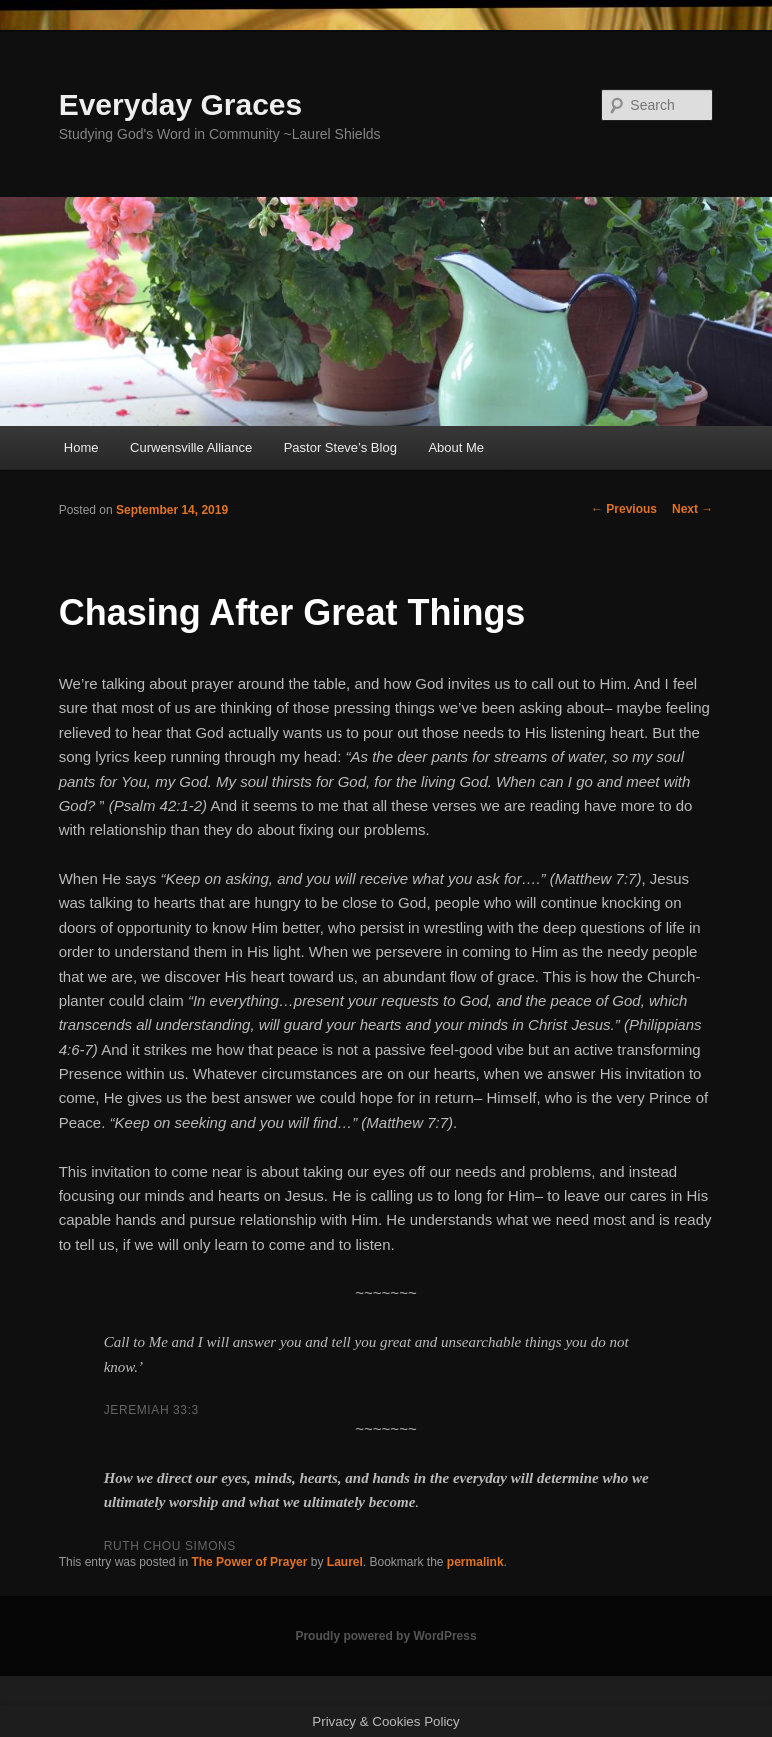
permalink (475, 1562)
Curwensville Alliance (191, 447)
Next (692, 509)
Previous (624, 509)
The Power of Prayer (249, 1562)
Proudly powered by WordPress (385, 1636)
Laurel (345, 1562)
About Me (456, 447)
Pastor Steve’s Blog (340, 447)
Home (81, 447)
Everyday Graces (181, 104)
